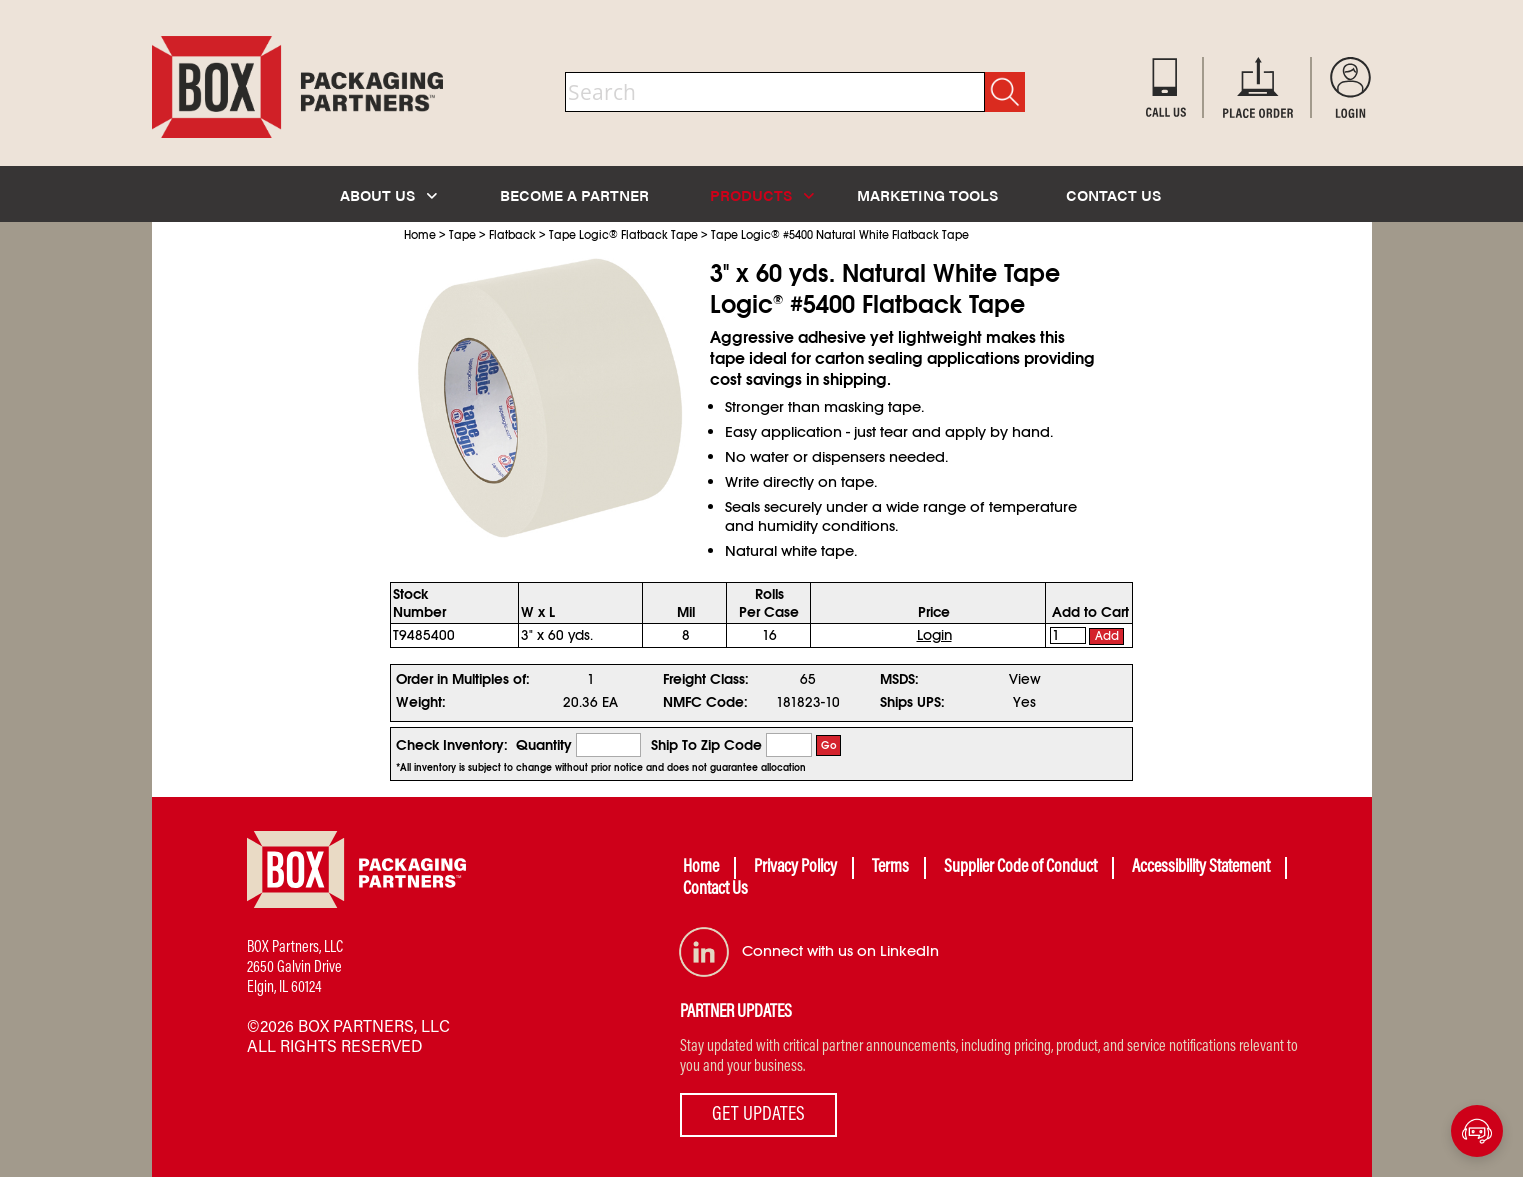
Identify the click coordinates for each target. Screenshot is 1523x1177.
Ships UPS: (912, 702)
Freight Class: (706, 679)
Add (1107, 636)
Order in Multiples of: (463, 679)
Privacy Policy (795, 868)
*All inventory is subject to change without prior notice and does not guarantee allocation (601, 768)
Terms (890, 868)
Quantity (544, 745)
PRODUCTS (762, 194)
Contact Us (715, 890)
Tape (462, 235)
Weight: (421, 702)
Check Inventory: (452, 745)
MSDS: (899, 679)
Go (829, 745)
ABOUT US (388, 194)
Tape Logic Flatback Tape (623, 235)
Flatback (512, 235)
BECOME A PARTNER (574, 194)
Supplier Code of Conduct (1020, 868)
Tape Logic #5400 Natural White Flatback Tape (840, 235)
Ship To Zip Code (706, 745)
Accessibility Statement (1201, 868)
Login (934, 635)
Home (420, 235)
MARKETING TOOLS (927, 194)
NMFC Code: (705, 702)
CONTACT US (1113, 194)
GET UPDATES (758, 1115)
